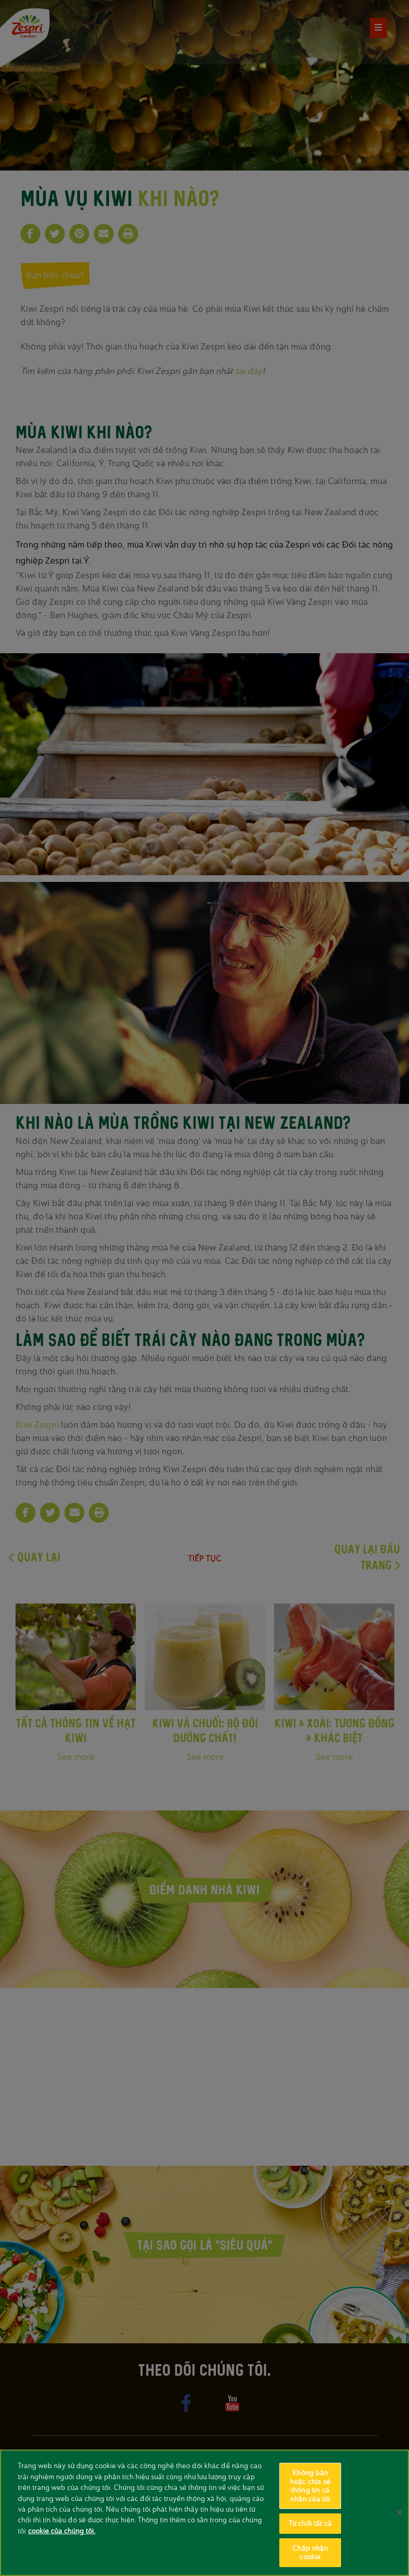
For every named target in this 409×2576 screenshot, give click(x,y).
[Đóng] (399, 2512)
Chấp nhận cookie (310, 2552)
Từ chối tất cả (310, 2523)
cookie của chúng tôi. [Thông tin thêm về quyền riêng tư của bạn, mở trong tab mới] (61, 2531)
